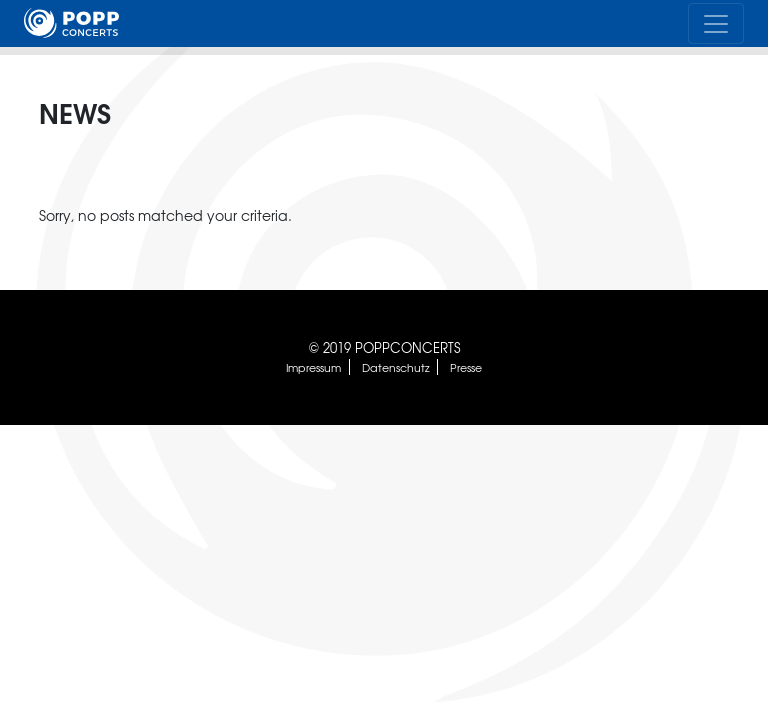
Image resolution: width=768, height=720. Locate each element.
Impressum (313, 367)
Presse (466, 367)
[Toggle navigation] (716, 23)
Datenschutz (396, 367)
